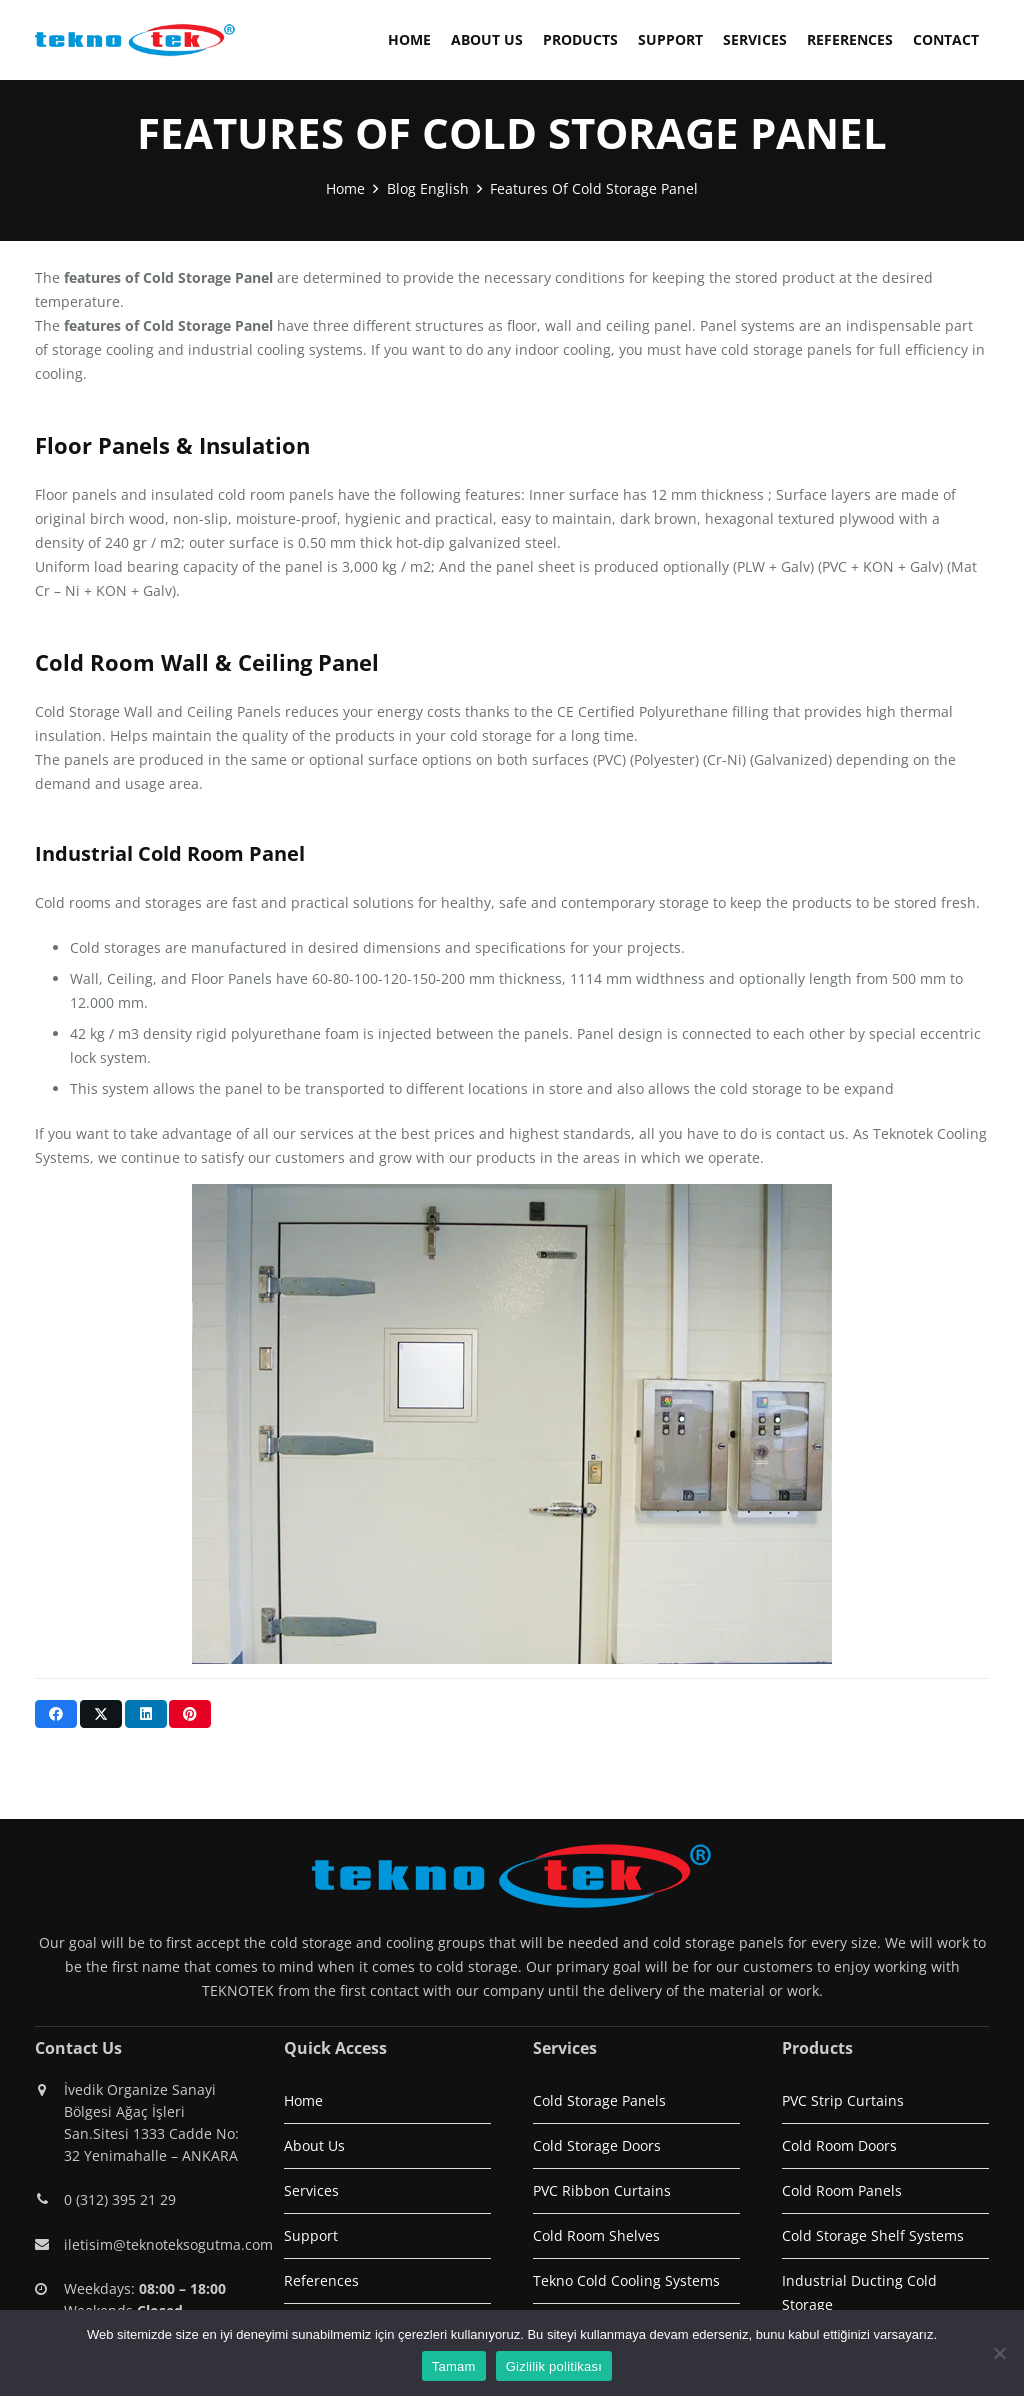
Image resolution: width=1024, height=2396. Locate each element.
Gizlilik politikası (554, 2366)
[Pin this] (190, 1714)
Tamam (454, 2366)
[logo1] (135, 40)
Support (311, 2235)
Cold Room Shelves (596, 2235)
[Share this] (56, 1714)
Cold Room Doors (839, 2145)
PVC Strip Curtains (843, 2100)
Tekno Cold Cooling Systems (626, 2280)
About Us (314, 2145)
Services (311, 2190)
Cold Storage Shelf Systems (873, 2235)
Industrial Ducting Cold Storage (859, 2292)
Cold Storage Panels (599, 2100)
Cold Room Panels (842, 2190)
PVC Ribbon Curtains (602, 2190)
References (321, 2280)
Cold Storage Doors (597, 2145)
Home (303, 2100)
